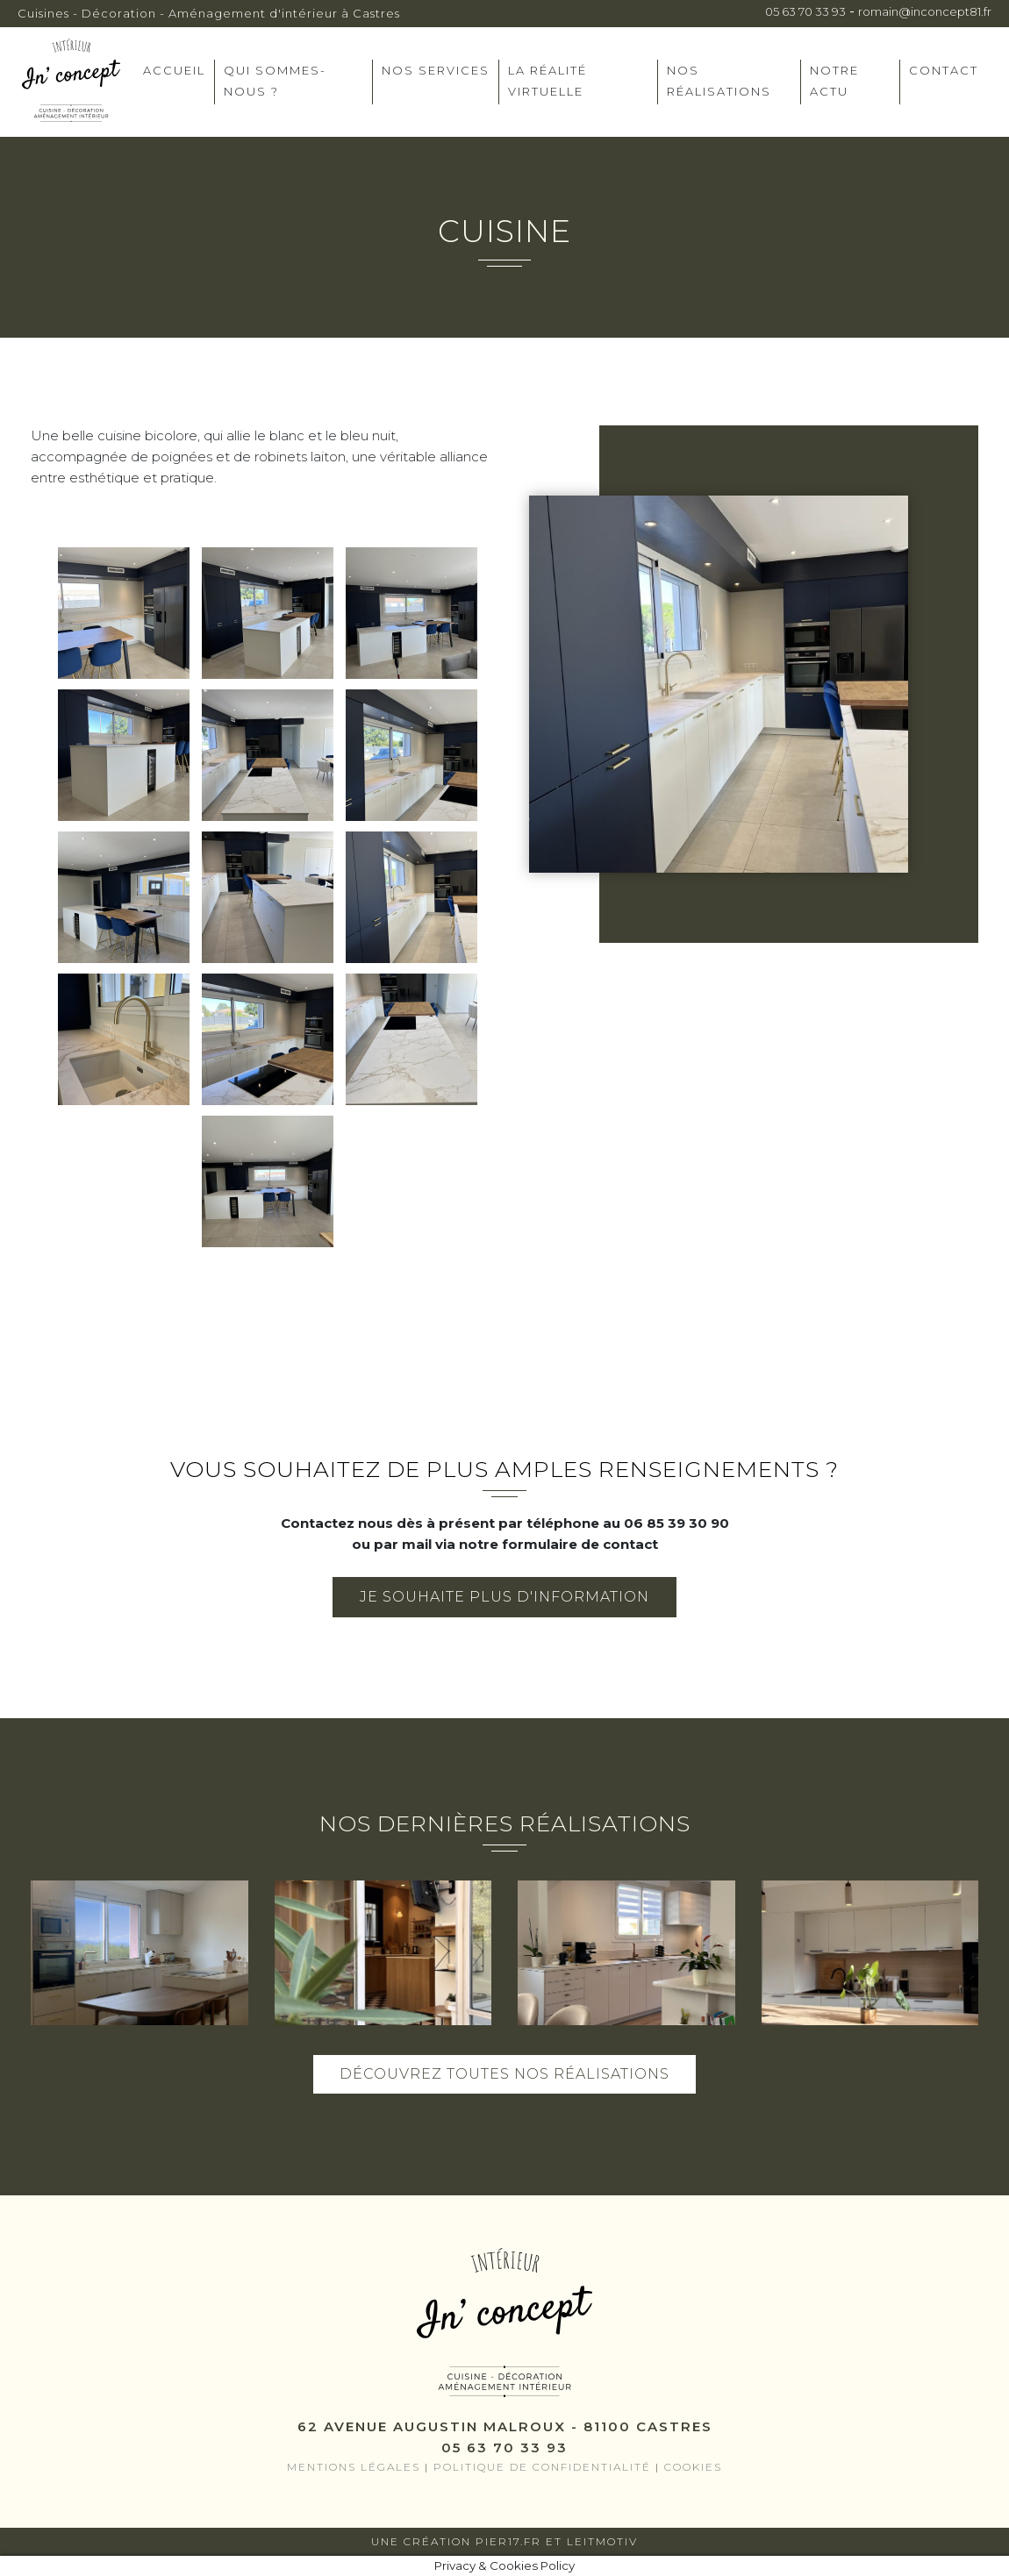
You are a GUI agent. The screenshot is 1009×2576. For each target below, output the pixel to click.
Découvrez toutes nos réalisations (504, 2074)
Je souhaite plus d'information (504, 1596)
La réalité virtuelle (547, 80)
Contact (943, 70)
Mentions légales (353, 2466)
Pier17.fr (508, 2541)
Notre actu (834, 80)
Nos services (436, 70)
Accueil (174, 70)
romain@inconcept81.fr (924, 11)
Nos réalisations (719, 80)
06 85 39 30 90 (676, 1523)
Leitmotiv (602, 2541)
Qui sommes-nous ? (275, 80)
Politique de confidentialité (542, 2466)
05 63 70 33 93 (805, 11)
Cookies (693, 2466)
